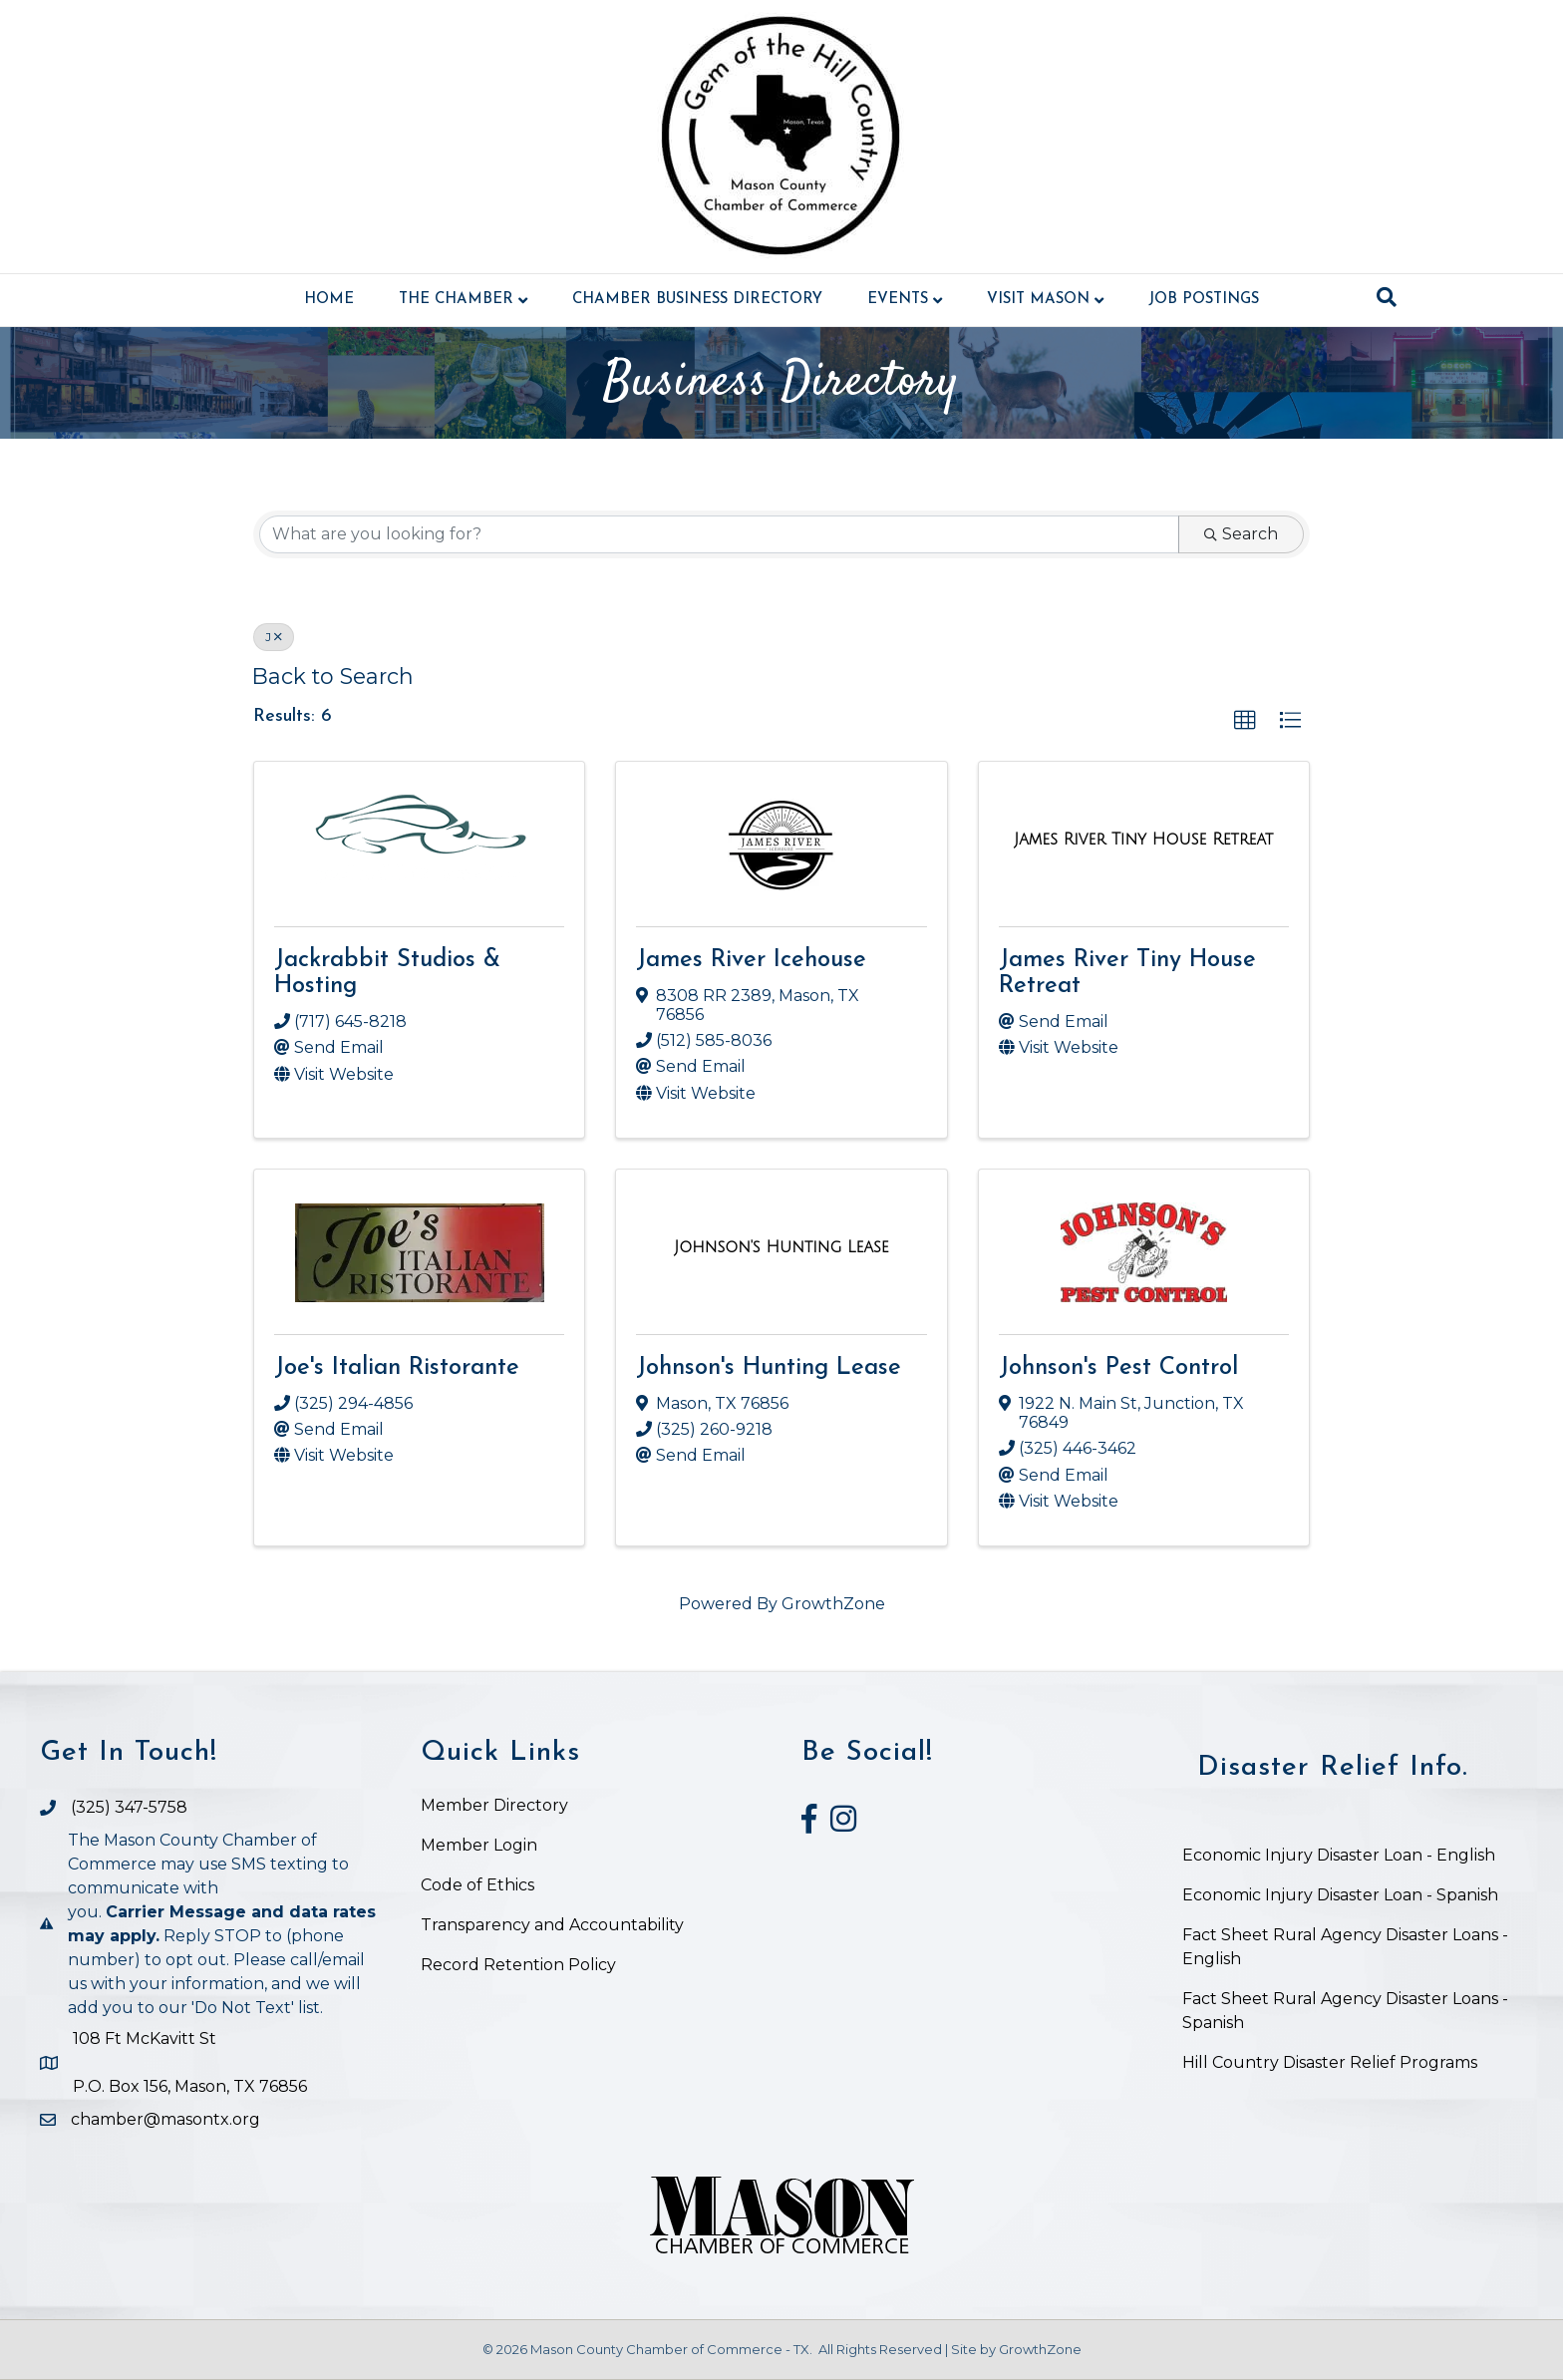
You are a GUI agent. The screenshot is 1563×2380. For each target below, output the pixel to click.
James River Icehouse (751, 960)
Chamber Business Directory (697, 299)
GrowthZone (833, 1603)
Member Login (479, 1845)
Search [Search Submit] (1241, 533)
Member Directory (494, 1805)
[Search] (1387, 297)
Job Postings (1203, 299)
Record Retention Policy (518, 1964)
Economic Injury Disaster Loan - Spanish (1340, 1894)
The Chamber (456, 299)
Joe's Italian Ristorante (396, 1368)
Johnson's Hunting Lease (768, 1368)
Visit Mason (1038, 299)
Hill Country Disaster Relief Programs (1329, 2062)
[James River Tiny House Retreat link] (1143, 840)
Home (329, 299)
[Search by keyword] (719, 534)
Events (897, 299)
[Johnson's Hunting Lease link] (781, 1247)
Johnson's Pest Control (1118, 1368)
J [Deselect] (273, 636)
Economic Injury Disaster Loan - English (1340, 1855)
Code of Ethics (477, 1884)
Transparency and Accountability (552, 1924)
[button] (1245, 721)
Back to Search (333, 676)
